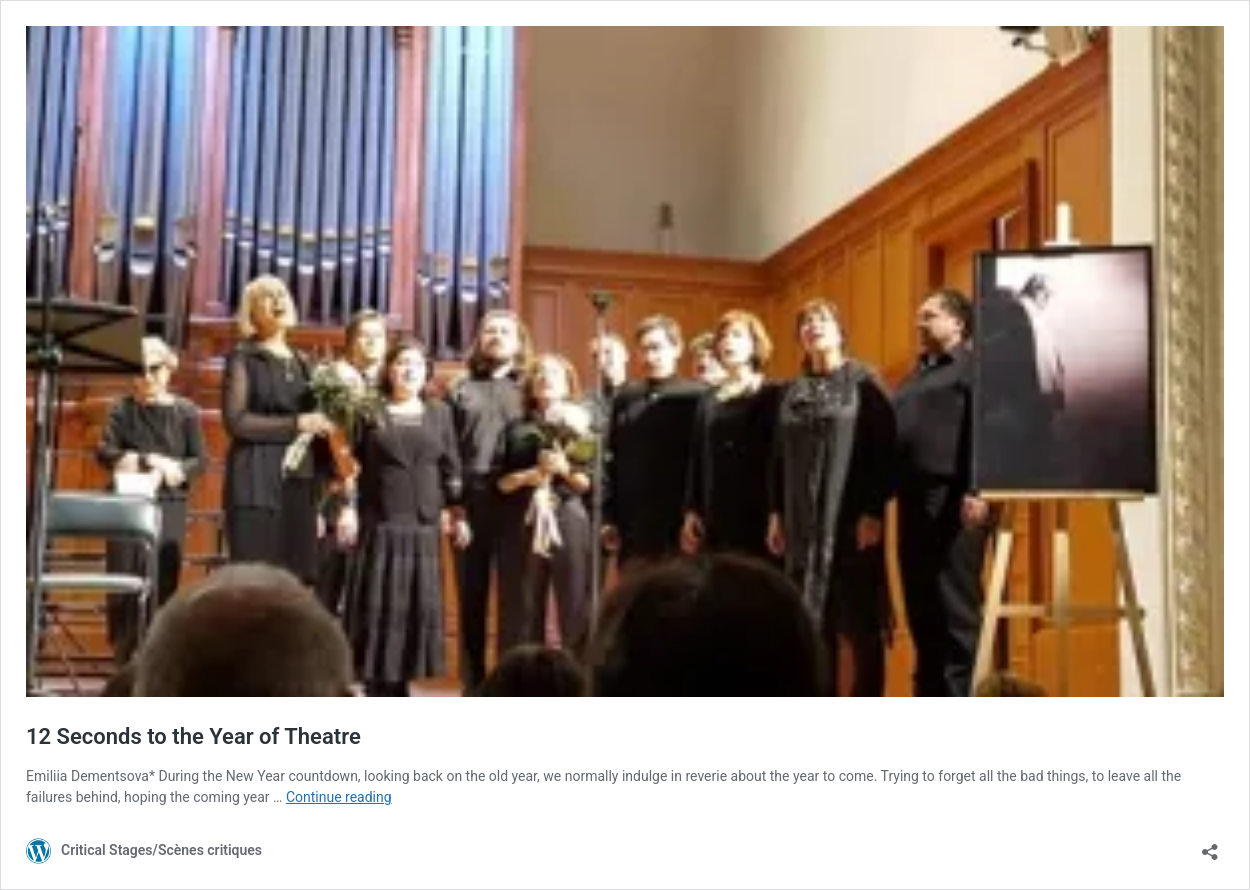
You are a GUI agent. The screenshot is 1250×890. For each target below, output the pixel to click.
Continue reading (339, 797)
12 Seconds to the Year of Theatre (193, 736)
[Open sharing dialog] (1210, 845)
